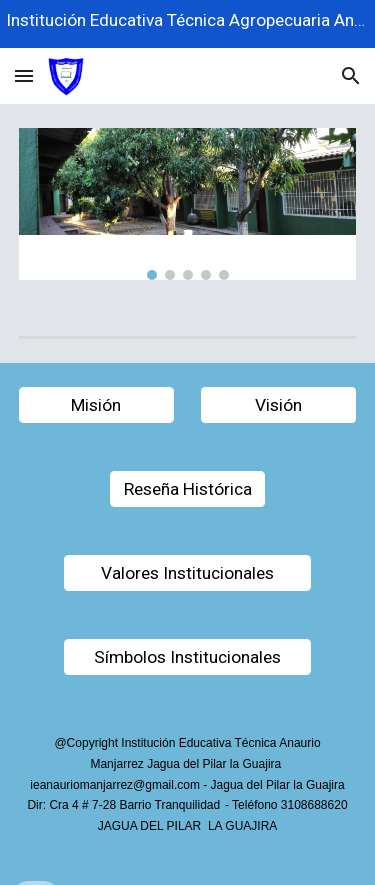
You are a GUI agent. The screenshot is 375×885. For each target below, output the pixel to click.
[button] (24, 75)
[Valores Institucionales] (187, 573)
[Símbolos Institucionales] (187, 657)
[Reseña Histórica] (187, 489)
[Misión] (96, 405)
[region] (187, 24)
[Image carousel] (188, 204)
